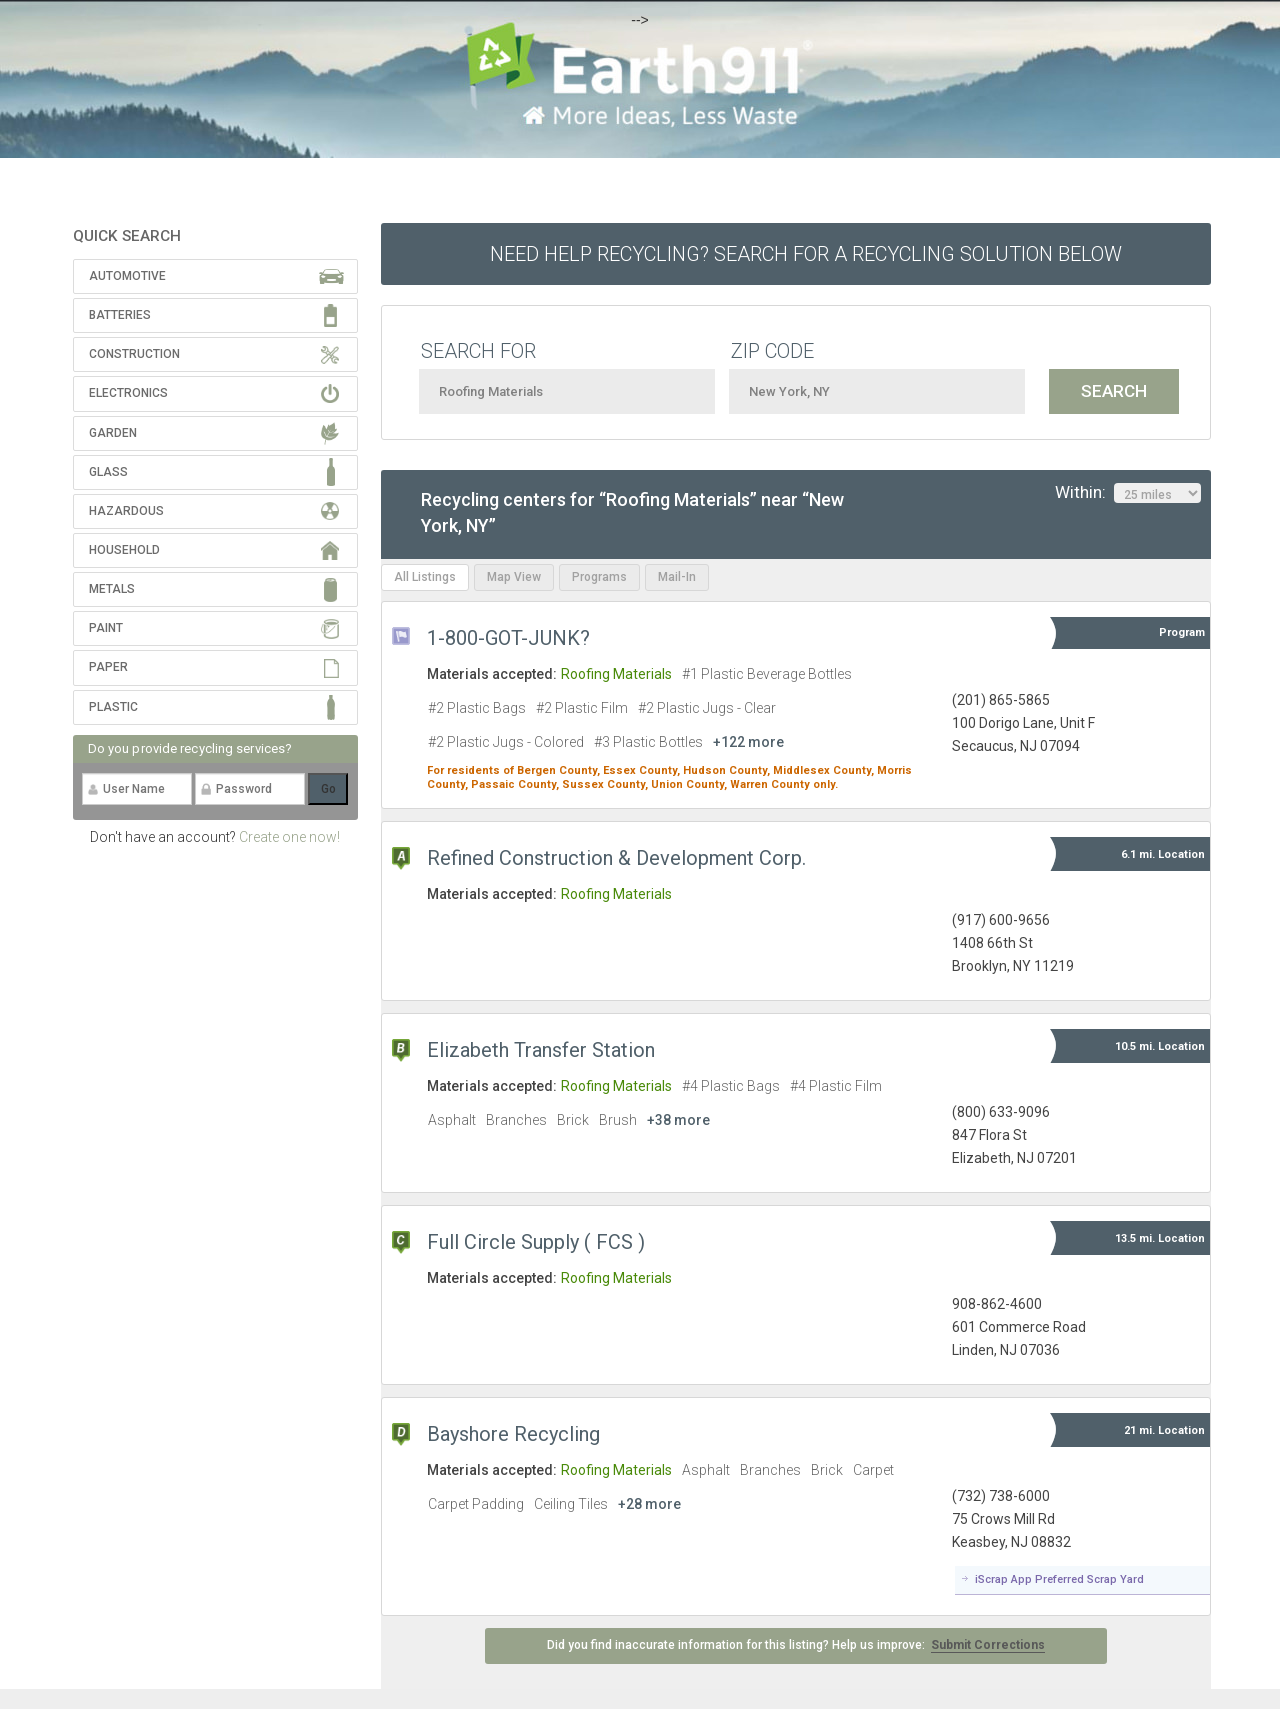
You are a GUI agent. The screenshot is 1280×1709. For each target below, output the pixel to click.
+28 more (649, 1504)
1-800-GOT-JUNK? (508, 638)
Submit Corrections (988, 1645)
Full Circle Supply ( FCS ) (536, 1242)
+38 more (678, 1120)
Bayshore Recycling (513, 1434)
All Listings (425, 577)
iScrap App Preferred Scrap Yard (1059, 1579)
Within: (1128, 493)
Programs (599, 577)
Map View (514, 577)
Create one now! (289, 837)
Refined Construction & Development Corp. (616, 858)
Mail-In (677, 577)
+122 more (748, 742)
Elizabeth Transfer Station (541, 1050)
